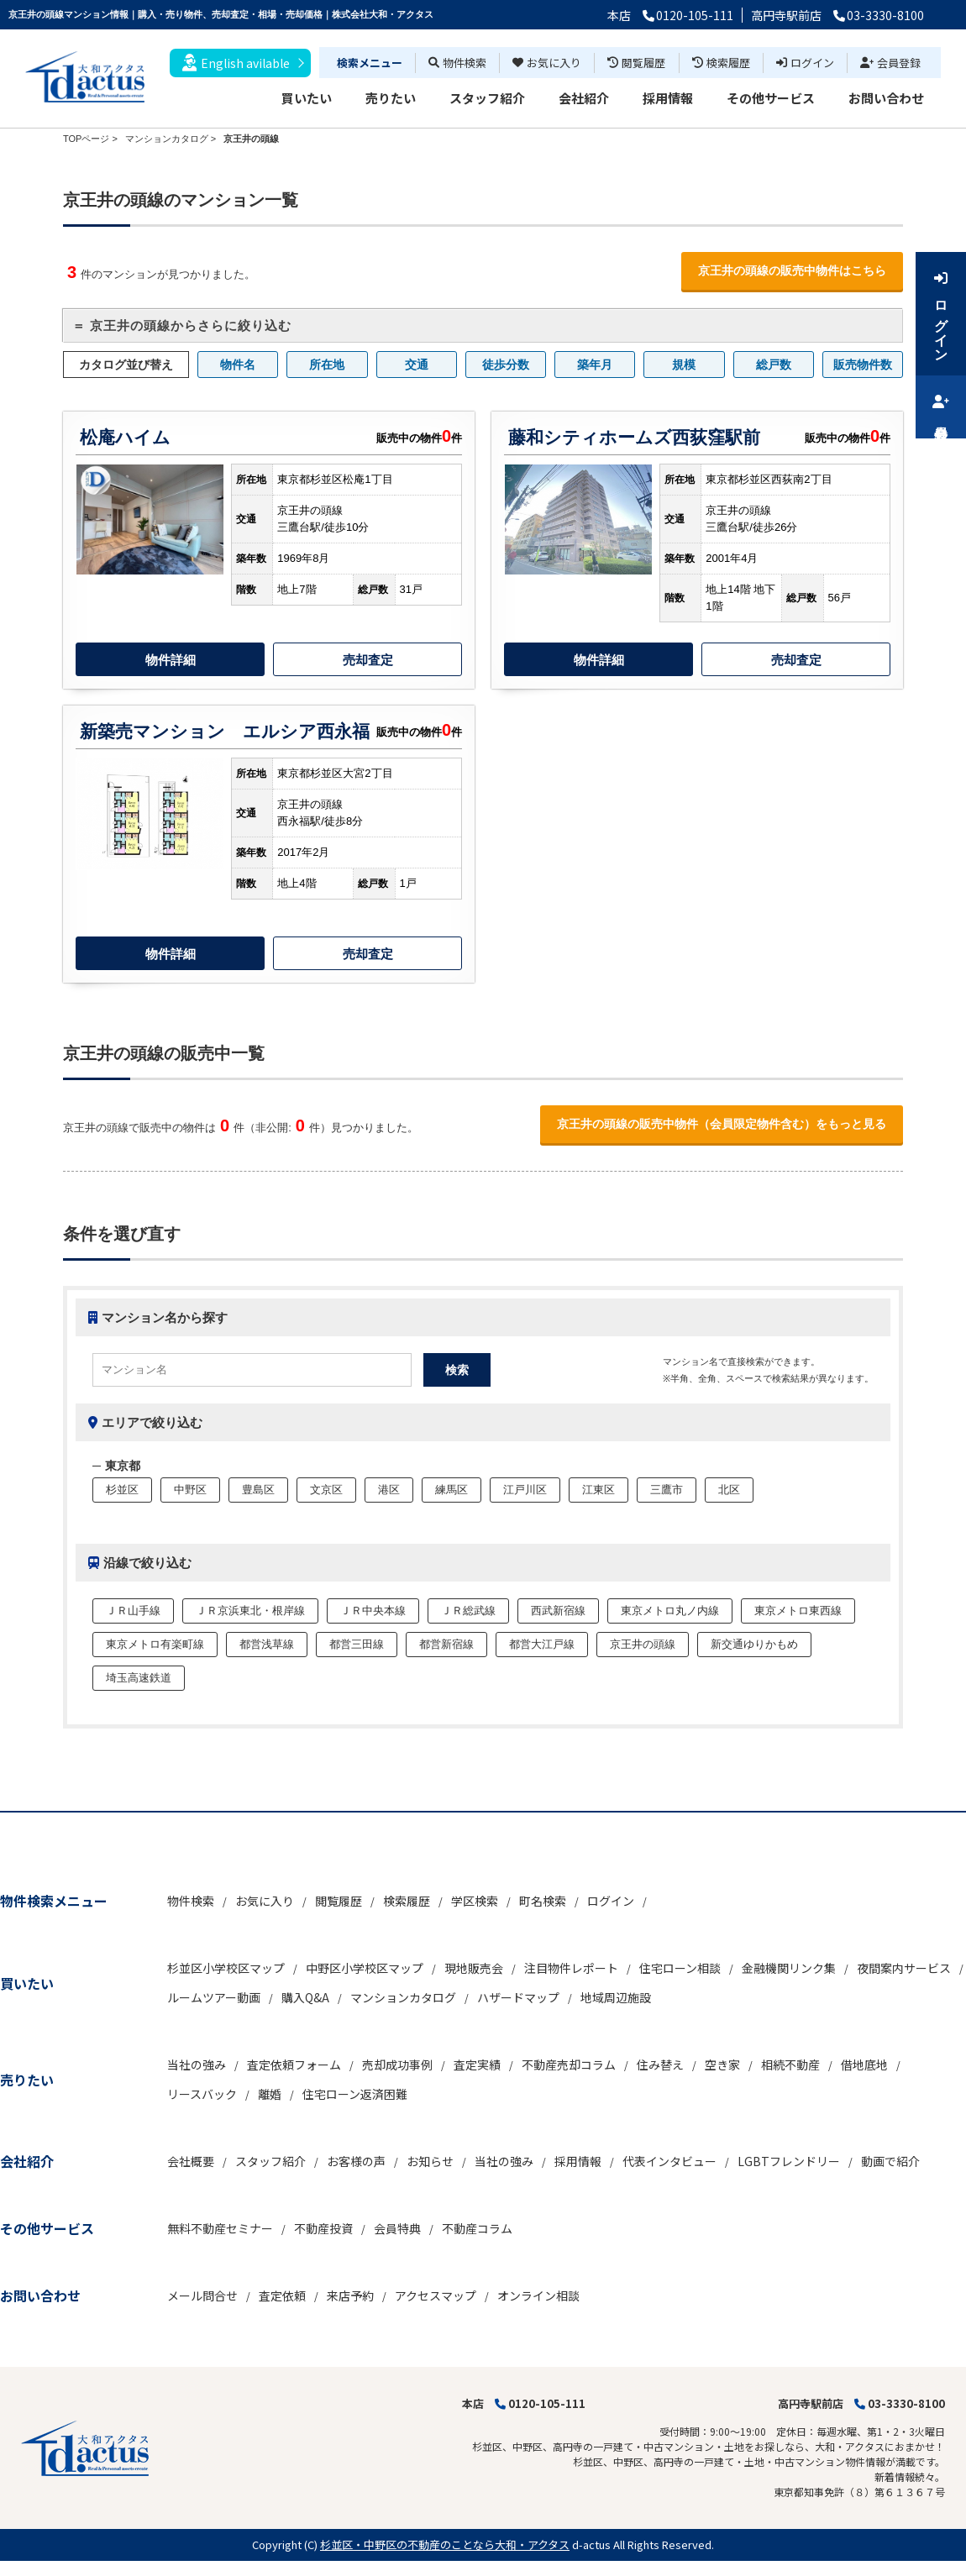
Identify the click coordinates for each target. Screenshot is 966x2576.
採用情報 (668, 98)
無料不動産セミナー (220, 2228)
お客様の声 (356, 2161)
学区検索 (474, 1900)
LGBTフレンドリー (789, 2161)
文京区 (326, 1489)
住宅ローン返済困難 (354, 2093)
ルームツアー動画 (213, 1997)
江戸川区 (525, 1489)
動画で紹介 (890, 2161)
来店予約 (350, 2295)
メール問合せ (202, 2295)
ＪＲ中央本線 (373, 1610)
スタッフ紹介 (487, 98)
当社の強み (196, 2064)
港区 (389, 1489)
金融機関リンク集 (789, 1968)
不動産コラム (477, 2228)
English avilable (236, 62)
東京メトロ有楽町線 (155, 1644)
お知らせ (430, 2161)
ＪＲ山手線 (133, 1610)
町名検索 (542, 1900)
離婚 (269, 2093)
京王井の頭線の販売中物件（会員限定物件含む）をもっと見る (721, 1124)
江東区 (598, 1489)
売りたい (390, 98)
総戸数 (773, 364)
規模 (684, 364)
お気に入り (546, 63)
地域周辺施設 (615, 1997)
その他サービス (771, 98)
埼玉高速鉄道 (138, 1677)
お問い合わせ (886, 98)
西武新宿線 (558, 1610)
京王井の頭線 (642, 1644)
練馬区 (451, 1489)
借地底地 (864, 2064)
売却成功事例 (397, 2064)
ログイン (805, 63)
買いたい (306, 98)
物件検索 (457, 63)
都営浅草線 (266, 1644)
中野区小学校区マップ (364, 1968)
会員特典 (397, 2228)
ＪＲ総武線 (468, 1610)
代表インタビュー (669, 2161)
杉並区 (122, 1489)
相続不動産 (790, 2064)
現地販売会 (473, 1968)
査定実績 (477, 2064)
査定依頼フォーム (294, 2064)
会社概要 (190, 2161)
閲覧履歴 (636, 63)
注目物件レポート (571, 1968)
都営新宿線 (446, 1644)
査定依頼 (282, 2295)
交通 (416, 364)
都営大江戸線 (542, 1644)
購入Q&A (305, 1997)
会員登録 (890, 63)
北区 (729, 1489)
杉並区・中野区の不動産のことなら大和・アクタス (445, 2544)
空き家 (722, 2064)
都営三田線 (356, 1644)
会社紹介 (584, 98)
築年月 (594, 364)
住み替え (660, 2064)
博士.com (138, 2568)
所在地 (326, 364)
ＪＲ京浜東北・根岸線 (250, 1610)
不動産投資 (323, 2228)
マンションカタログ (403, 1997)
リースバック (202, 2093)
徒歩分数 (505, 364)
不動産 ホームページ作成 (56, 2568)
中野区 (190, 1489)
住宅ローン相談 (680, 1968)
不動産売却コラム (569, 2064)
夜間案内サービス (904, 1968)
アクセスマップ (435, 2295)
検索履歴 (721, 63)
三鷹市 (666, 1489)
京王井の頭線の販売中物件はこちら (792, 270)
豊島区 (258, 1489)
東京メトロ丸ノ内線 (670, 1610)
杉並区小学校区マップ (226, 1968)
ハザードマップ (518, 1997)
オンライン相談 (538, 2295)
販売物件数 (862, 364)
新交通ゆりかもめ (754, 1644)
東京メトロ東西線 (798, 1610)
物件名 (237, 364)
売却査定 (368, 660)
